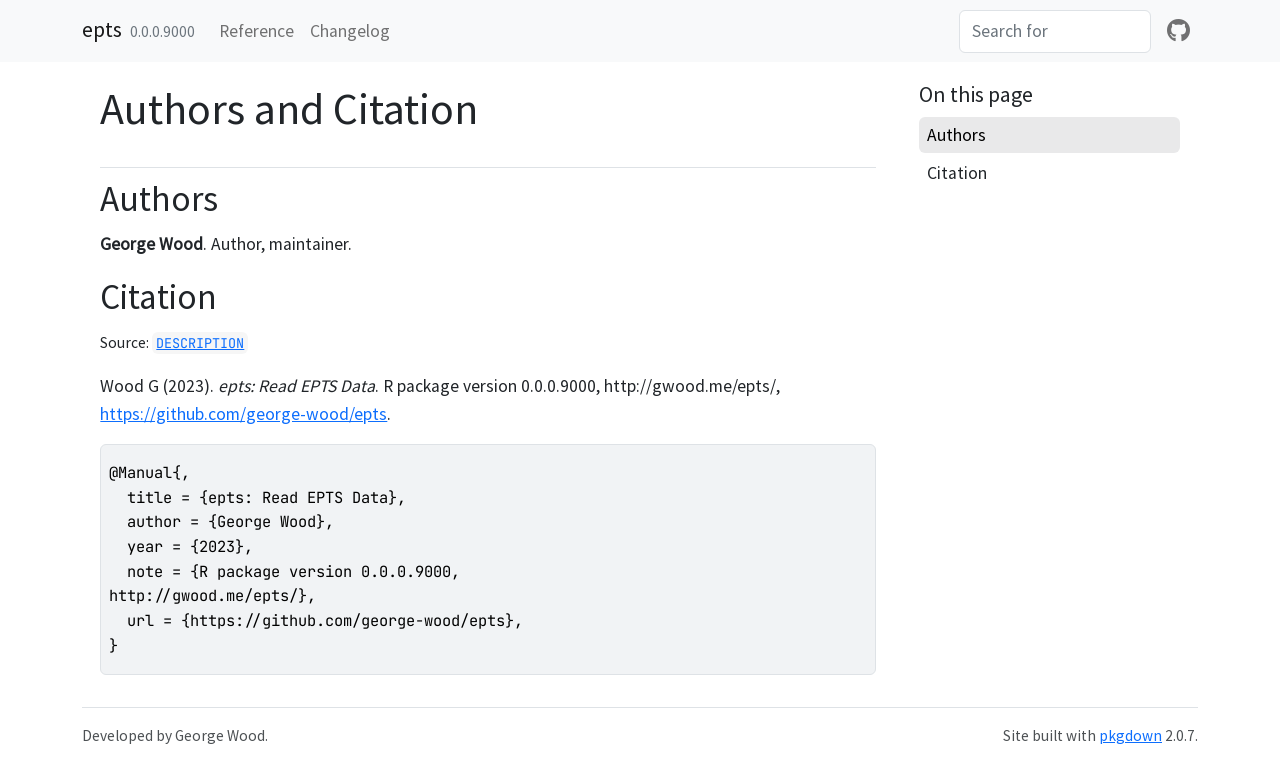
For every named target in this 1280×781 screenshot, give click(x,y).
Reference (256, 31)
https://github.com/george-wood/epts (243, 414)
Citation (957, 173)
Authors (956, 135)
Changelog (350, 31)
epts (102, 29)
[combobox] (1055, 31)
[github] (1178, 31)
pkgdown (1130, 735)
